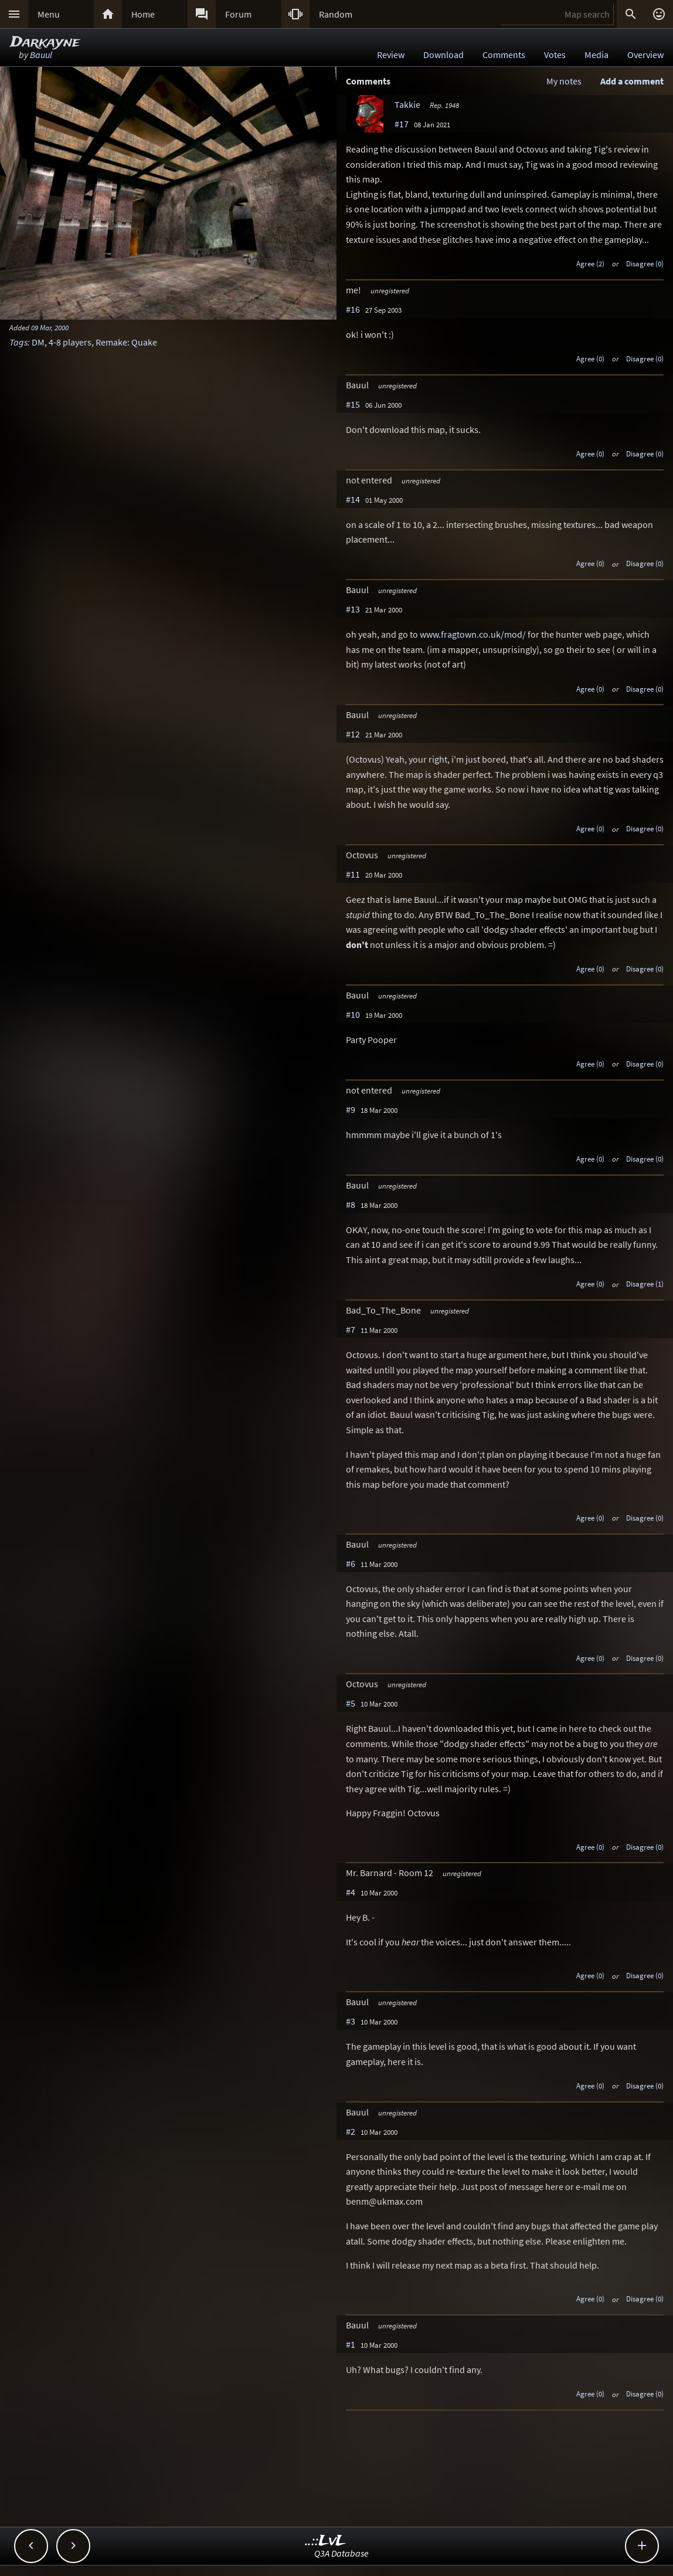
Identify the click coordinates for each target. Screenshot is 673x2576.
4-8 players (70, 342)
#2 (350, 2131)
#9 (350, 1109)
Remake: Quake (126, 342)
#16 (353, 309)
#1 (350, 2344)
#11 (353, 874)
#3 (350, 2021)
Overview (645, 54)
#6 (350, 1563)
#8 (350, 1204)
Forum (238, 14)
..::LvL (325, 2541)
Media (596, 54)
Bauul (41, 54)
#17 (402, 124)
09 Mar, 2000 (50, 327)
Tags (18, 342)
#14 (353, 499)
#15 (353, 404)
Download (443, 54)
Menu (49, 14)
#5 (350, 1703)
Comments (503, 54)
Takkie (407, 104)
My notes (564, 81)
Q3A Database (341, 2553)
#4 (350, 1892)
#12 (353, 734)
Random (335, 14)
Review (391, 54)
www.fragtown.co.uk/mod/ (473, 634)
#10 (353, 1014)
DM (38, 342)
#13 (353, 609)
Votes (555, 54)
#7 (350, 1329)
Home (143, 14)
